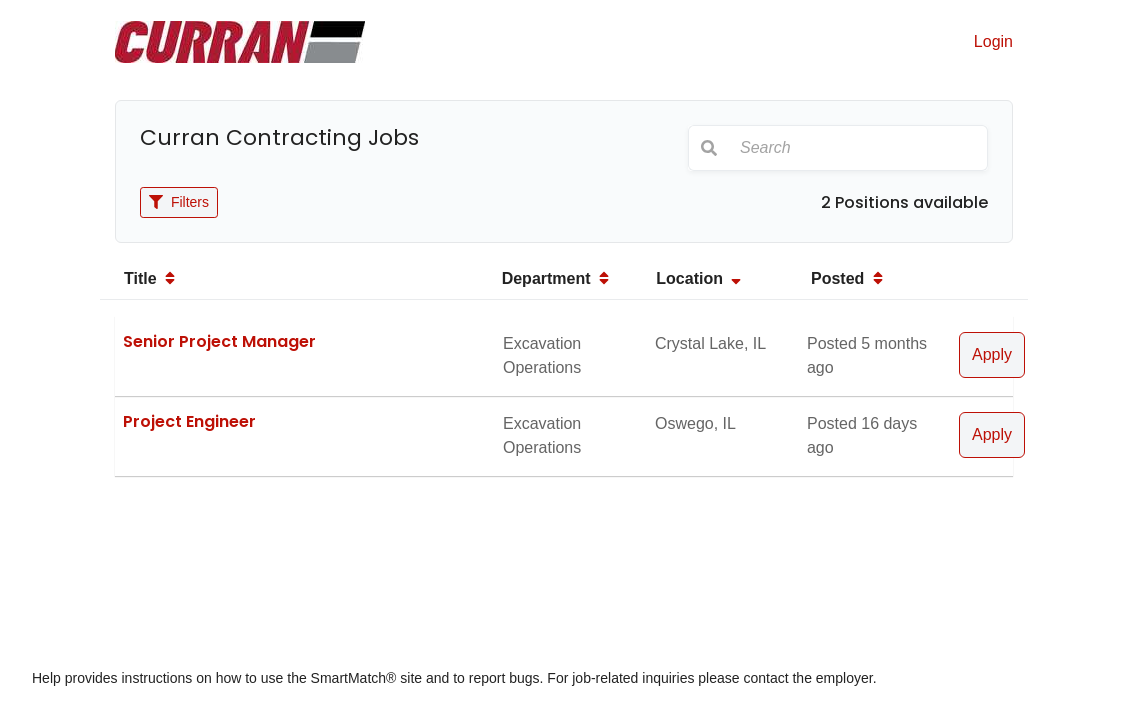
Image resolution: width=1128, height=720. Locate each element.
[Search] (858, 148)
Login (993, 41)
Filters (179, 202)
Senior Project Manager (219, 341)
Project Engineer (189, 421)
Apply (992, 354)
